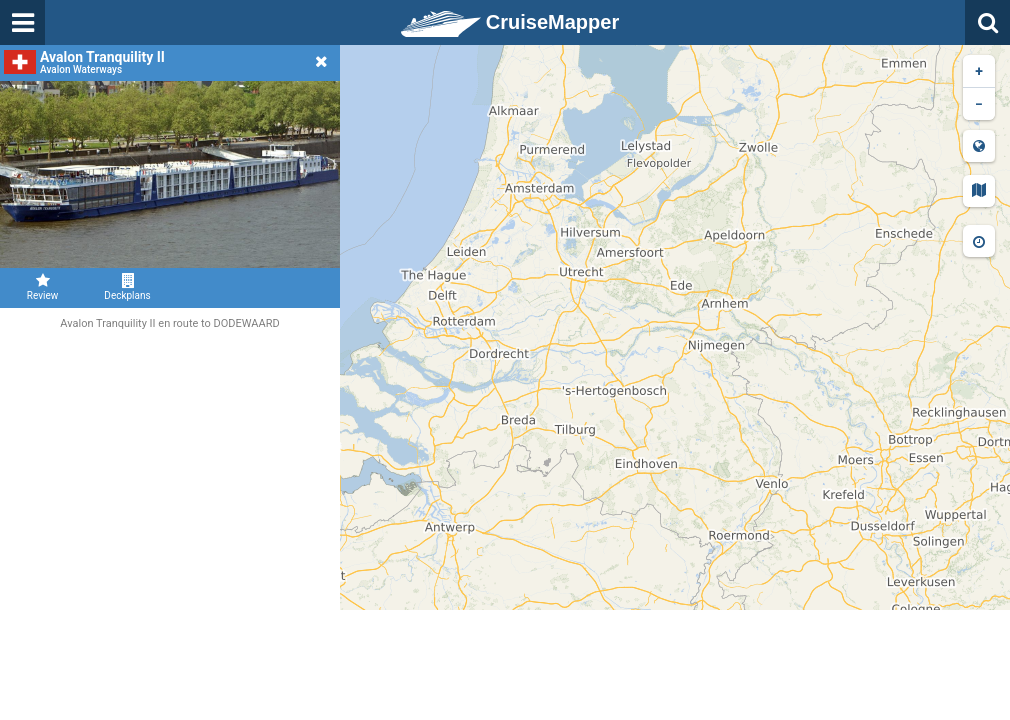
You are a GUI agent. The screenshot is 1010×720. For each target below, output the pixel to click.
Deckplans (127, 287)
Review (42, 287)
